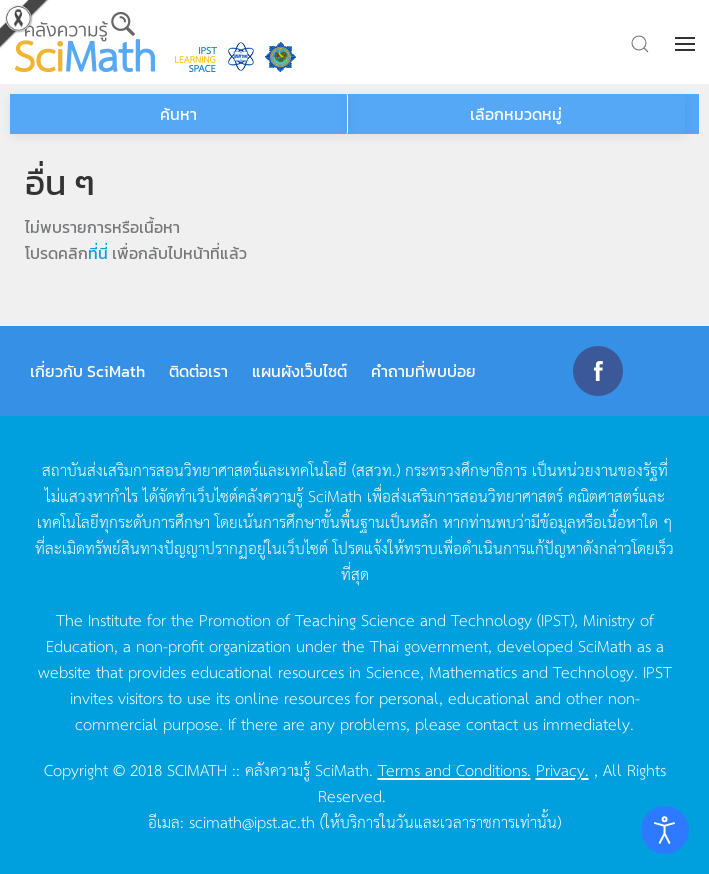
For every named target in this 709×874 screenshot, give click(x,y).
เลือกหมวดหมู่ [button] (516, 114)
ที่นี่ (98, 253)
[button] (687, 44)
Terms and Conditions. (454, 769)
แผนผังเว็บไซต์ (299, 371)
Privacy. (562, 769)
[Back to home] (85, 42)
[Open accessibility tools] (665, 830)
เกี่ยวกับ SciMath (87, 371)
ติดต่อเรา (198, 371)
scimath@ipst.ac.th (252, 821)
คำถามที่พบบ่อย (423, 371)
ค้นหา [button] (178, 114)
